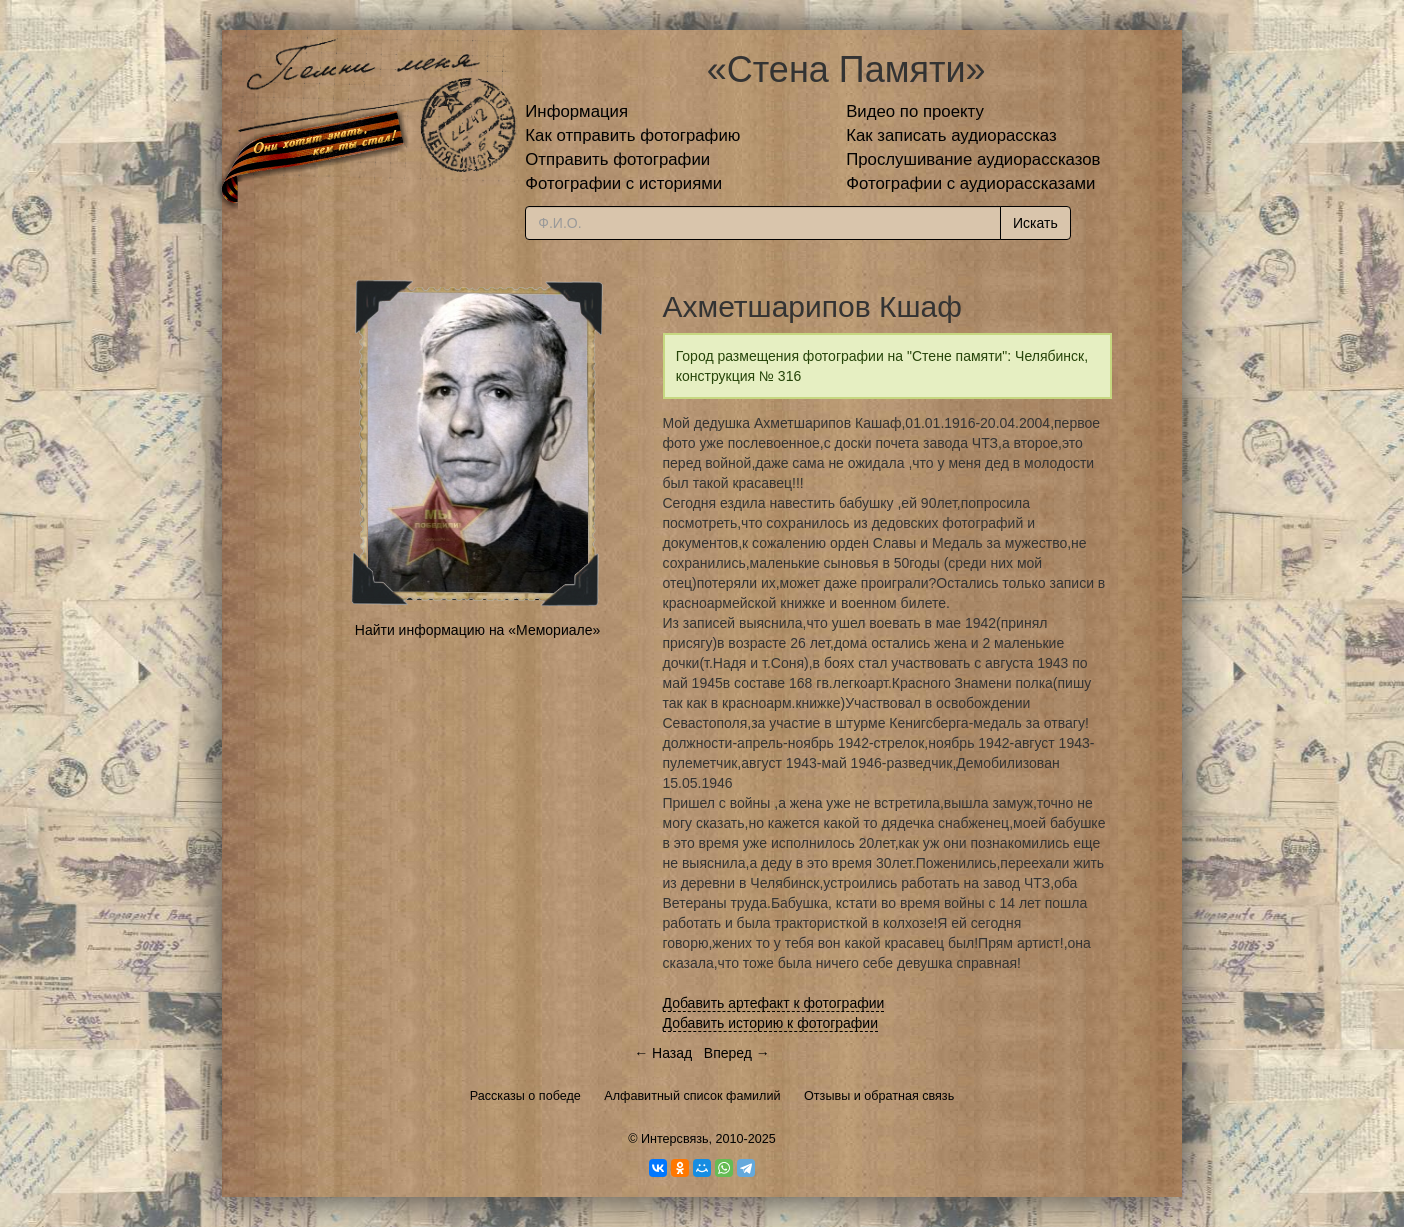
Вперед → (737, 1053)
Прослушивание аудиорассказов (973, 159)
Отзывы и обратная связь (879, 1096)
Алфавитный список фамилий (692, 1096)
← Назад (663, 1053)
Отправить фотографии (617, 159)
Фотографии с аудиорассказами (970, 183)
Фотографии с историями (623, 183)
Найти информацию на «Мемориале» (477, 630)
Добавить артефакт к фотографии (774, 1003)
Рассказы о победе (525, 1096)
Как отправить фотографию (632, 135)
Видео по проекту (915, 111)
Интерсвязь (675, 1139)
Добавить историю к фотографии (771, 1023)
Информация (576, 111)
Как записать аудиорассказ (951, 135)
